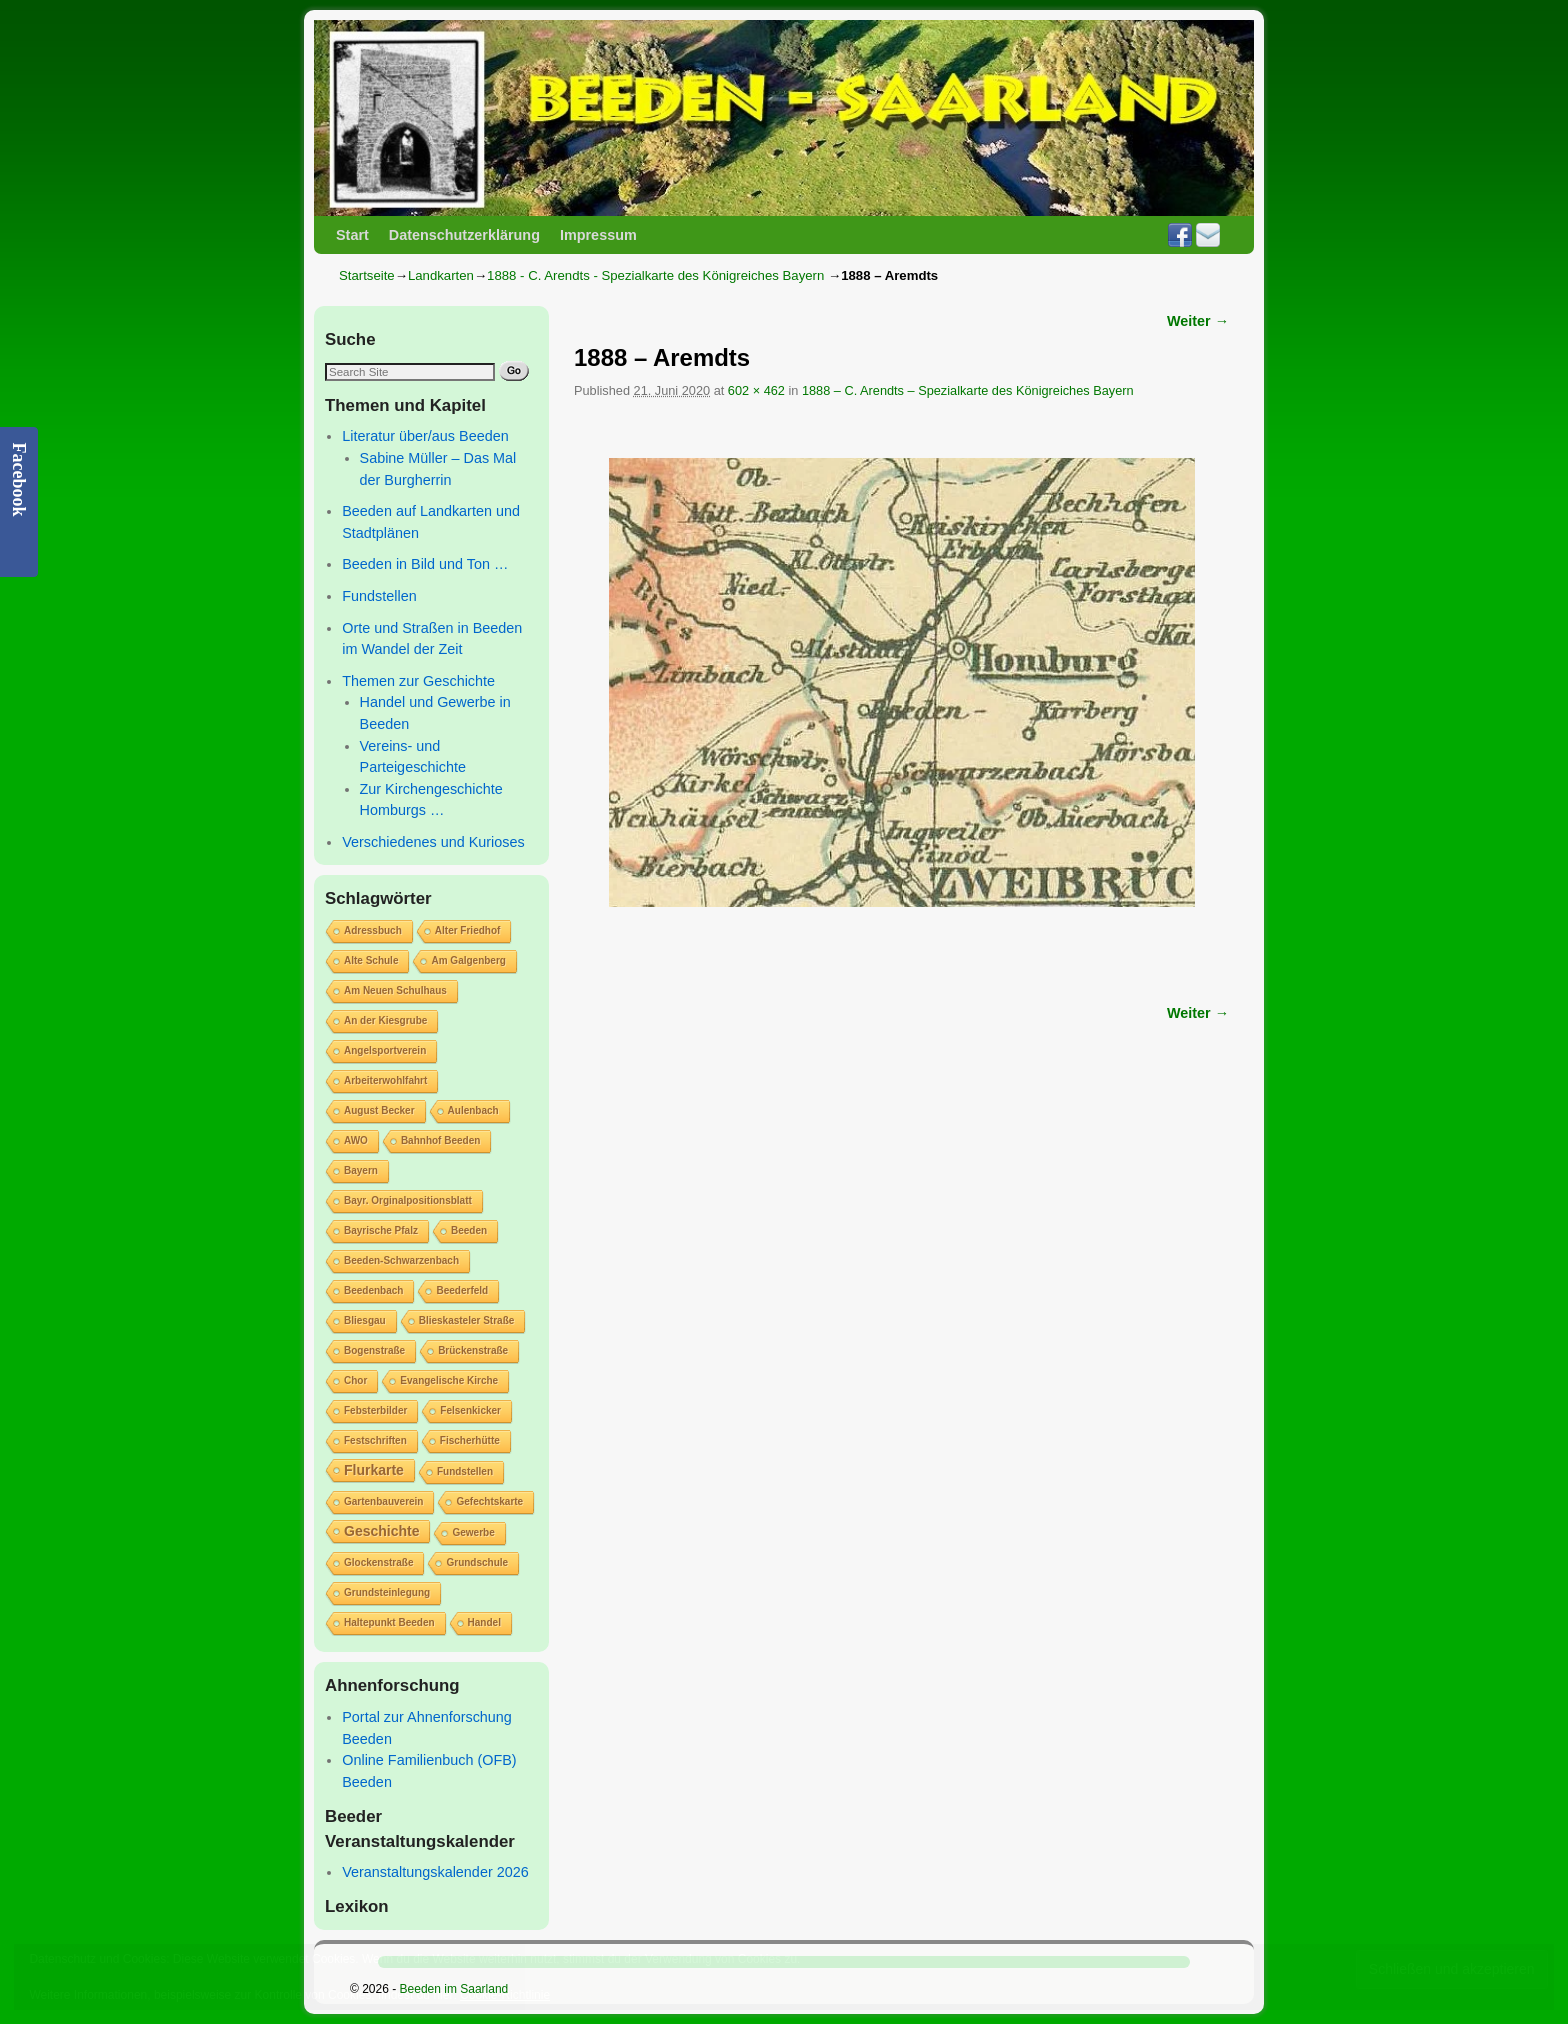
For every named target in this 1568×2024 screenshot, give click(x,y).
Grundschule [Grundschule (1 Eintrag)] (477, 1562)
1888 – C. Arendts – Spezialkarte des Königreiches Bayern (968, 390)
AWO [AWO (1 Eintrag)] (356, 1140)
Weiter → (1198, 321)
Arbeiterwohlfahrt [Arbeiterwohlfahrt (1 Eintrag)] (385, 1080)
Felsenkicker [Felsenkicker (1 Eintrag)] (470, 1410)
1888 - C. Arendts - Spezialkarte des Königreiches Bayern (655, 275)
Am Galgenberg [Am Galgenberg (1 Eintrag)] (468, 960)
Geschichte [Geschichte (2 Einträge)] (381, 1531)
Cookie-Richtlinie (505, 1995)
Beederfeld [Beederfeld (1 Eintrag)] (462, 1290)
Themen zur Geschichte (418, 681)
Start (352, 235)
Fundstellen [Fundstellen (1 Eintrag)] (465, 1471)
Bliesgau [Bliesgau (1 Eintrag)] (365, 1320)
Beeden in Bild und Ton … (425, 564)
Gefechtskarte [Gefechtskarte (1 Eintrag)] (489, 1501)
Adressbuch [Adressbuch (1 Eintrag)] (373, 930)
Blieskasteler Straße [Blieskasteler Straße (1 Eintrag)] (467, 1320)
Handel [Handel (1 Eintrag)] (484, 1622)
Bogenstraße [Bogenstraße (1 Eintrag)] (374, 1350)
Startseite (367, 275)
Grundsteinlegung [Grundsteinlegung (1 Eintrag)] (387, 1592)
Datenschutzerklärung (464, 235)
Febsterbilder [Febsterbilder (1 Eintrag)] (375, 1410)
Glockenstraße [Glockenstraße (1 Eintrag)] (378, 1562)
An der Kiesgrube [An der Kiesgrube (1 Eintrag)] (385, 1020)
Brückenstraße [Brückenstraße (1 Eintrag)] (473, 1350)
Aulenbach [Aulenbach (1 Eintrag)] (473, 1110)
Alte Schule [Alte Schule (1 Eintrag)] (371, 960)
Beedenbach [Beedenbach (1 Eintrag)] (373, 1290)
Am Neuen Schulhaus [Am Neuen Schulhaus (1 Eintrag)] (395, 990)
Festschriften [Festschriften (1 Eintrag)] (375, 1440)
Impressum (598, 235)
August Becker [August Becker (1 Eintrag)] (379, 1110)
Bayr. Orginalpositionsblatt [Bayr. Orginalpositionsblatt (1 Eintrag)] (408, 1200)
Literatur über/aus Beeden (425, 436)
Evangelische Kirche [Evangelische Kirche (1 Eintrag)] (449, 1380)
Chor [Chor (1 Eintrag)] (355, 1380)
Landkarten (441, 275)
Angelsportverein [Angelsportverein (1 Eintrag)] (385, 1050)
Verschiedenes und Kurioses (433, 842)
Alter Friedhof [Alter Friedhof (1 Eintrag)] (468, 930)
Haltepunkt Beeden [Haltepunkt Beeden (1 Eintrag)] (389, 1622)
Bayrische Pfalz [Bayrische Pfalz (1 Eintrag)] (381, 1230)
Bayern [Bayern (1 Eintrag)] (361, 1170)
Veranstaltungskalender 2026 (435, 1872)
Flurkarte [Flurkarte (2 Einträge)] (374, 1470)
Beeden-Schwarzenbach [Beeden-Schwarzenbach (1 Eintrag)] (401, 1260)
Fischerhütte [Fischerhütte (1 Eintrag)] (470, 1440)
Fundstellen (379, 596)
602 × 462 (756, 390)
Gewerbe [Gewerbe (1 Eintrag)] (473, 1532)
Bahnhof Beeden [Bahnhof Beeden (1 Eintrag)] (440, 1140)
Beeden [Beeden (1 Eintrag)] (469, 1230)
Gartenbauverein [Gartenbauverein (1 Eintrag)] (383, 1501)
